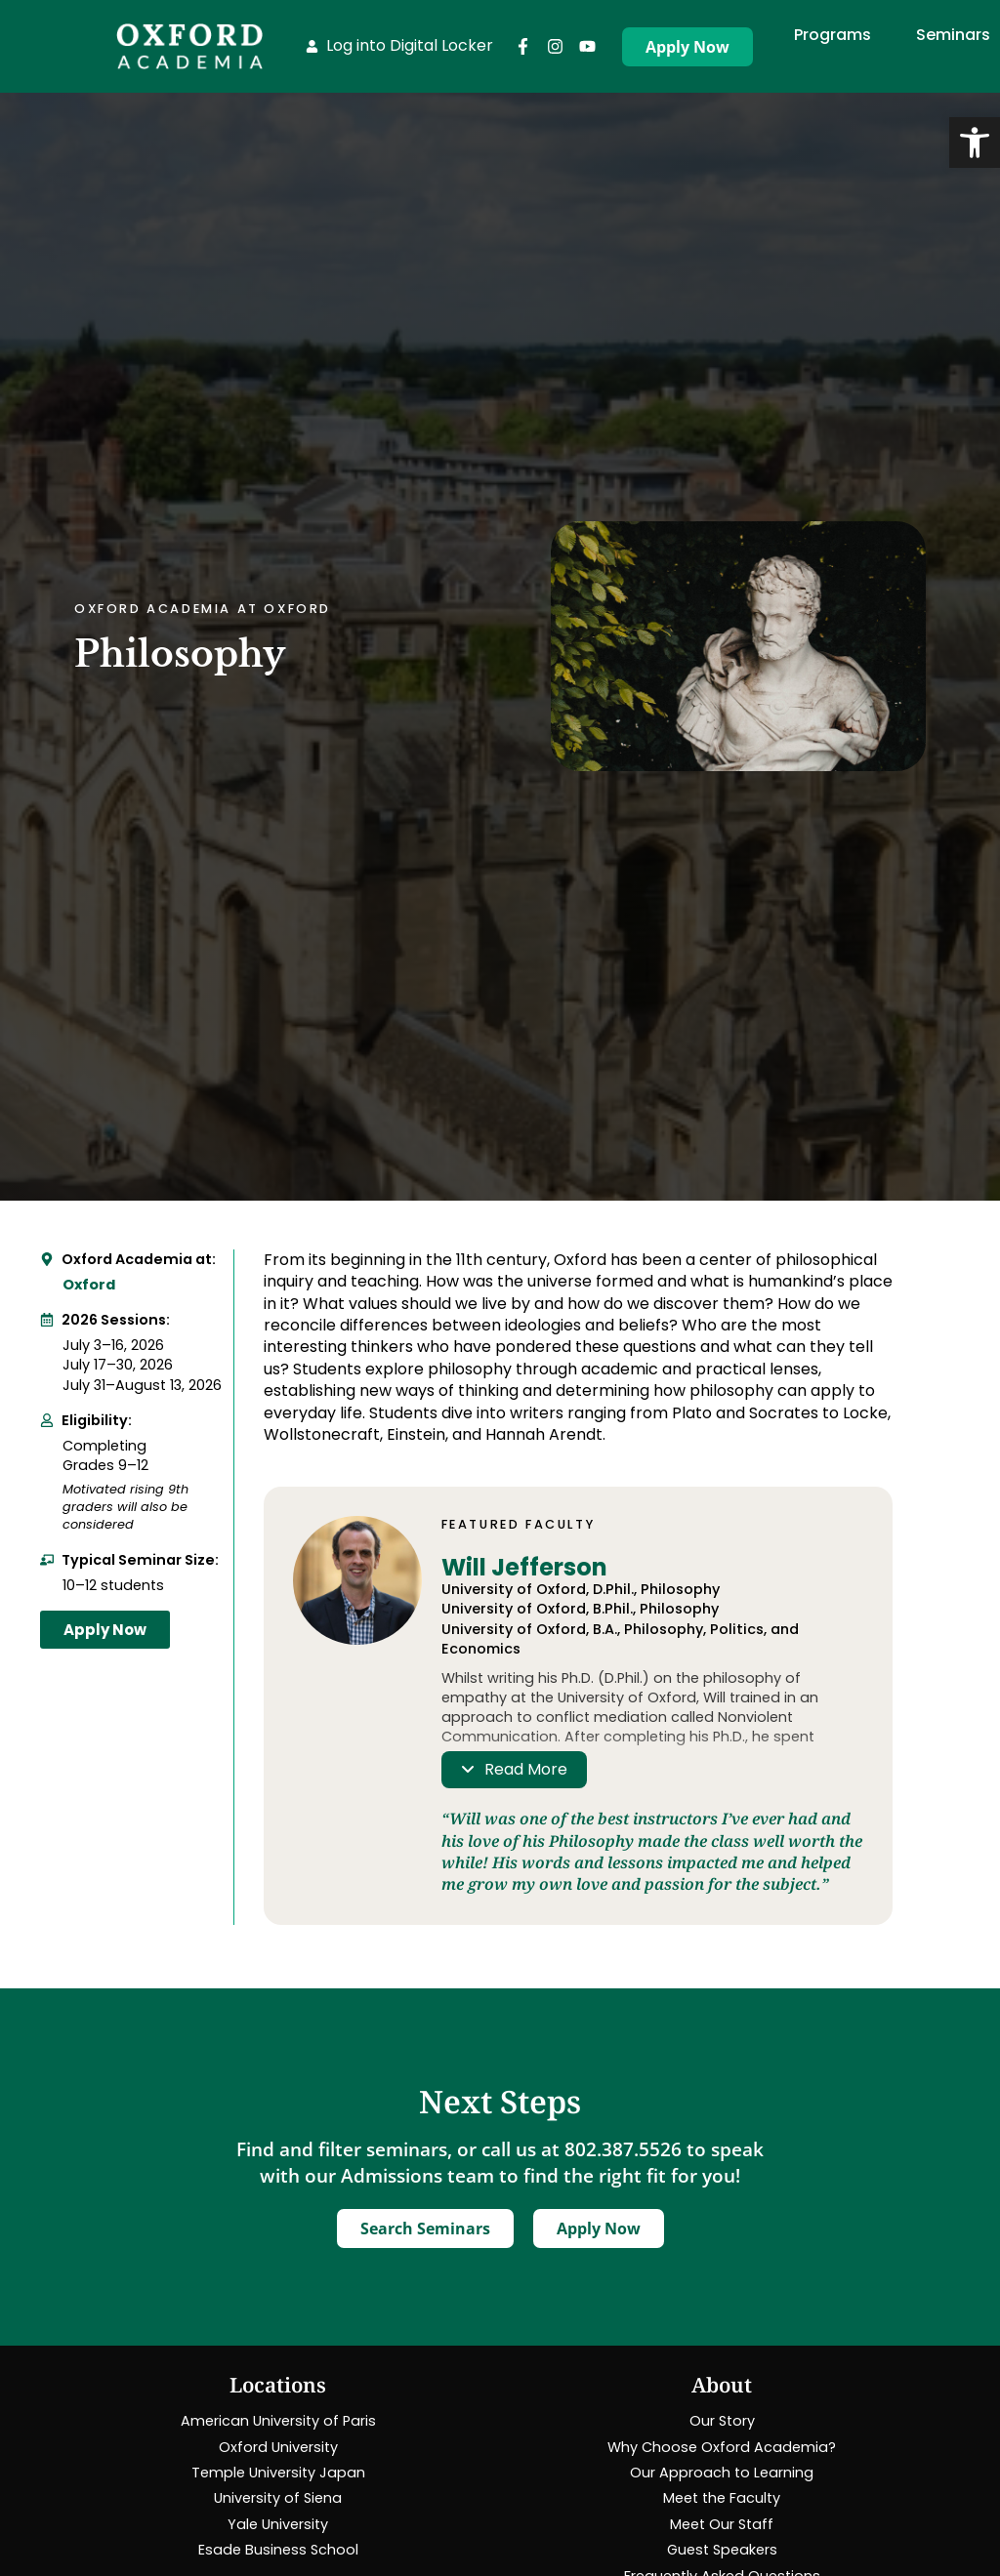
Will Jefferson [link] (524, 1567)
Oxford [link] (88, 1284)
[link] (974, 142)
